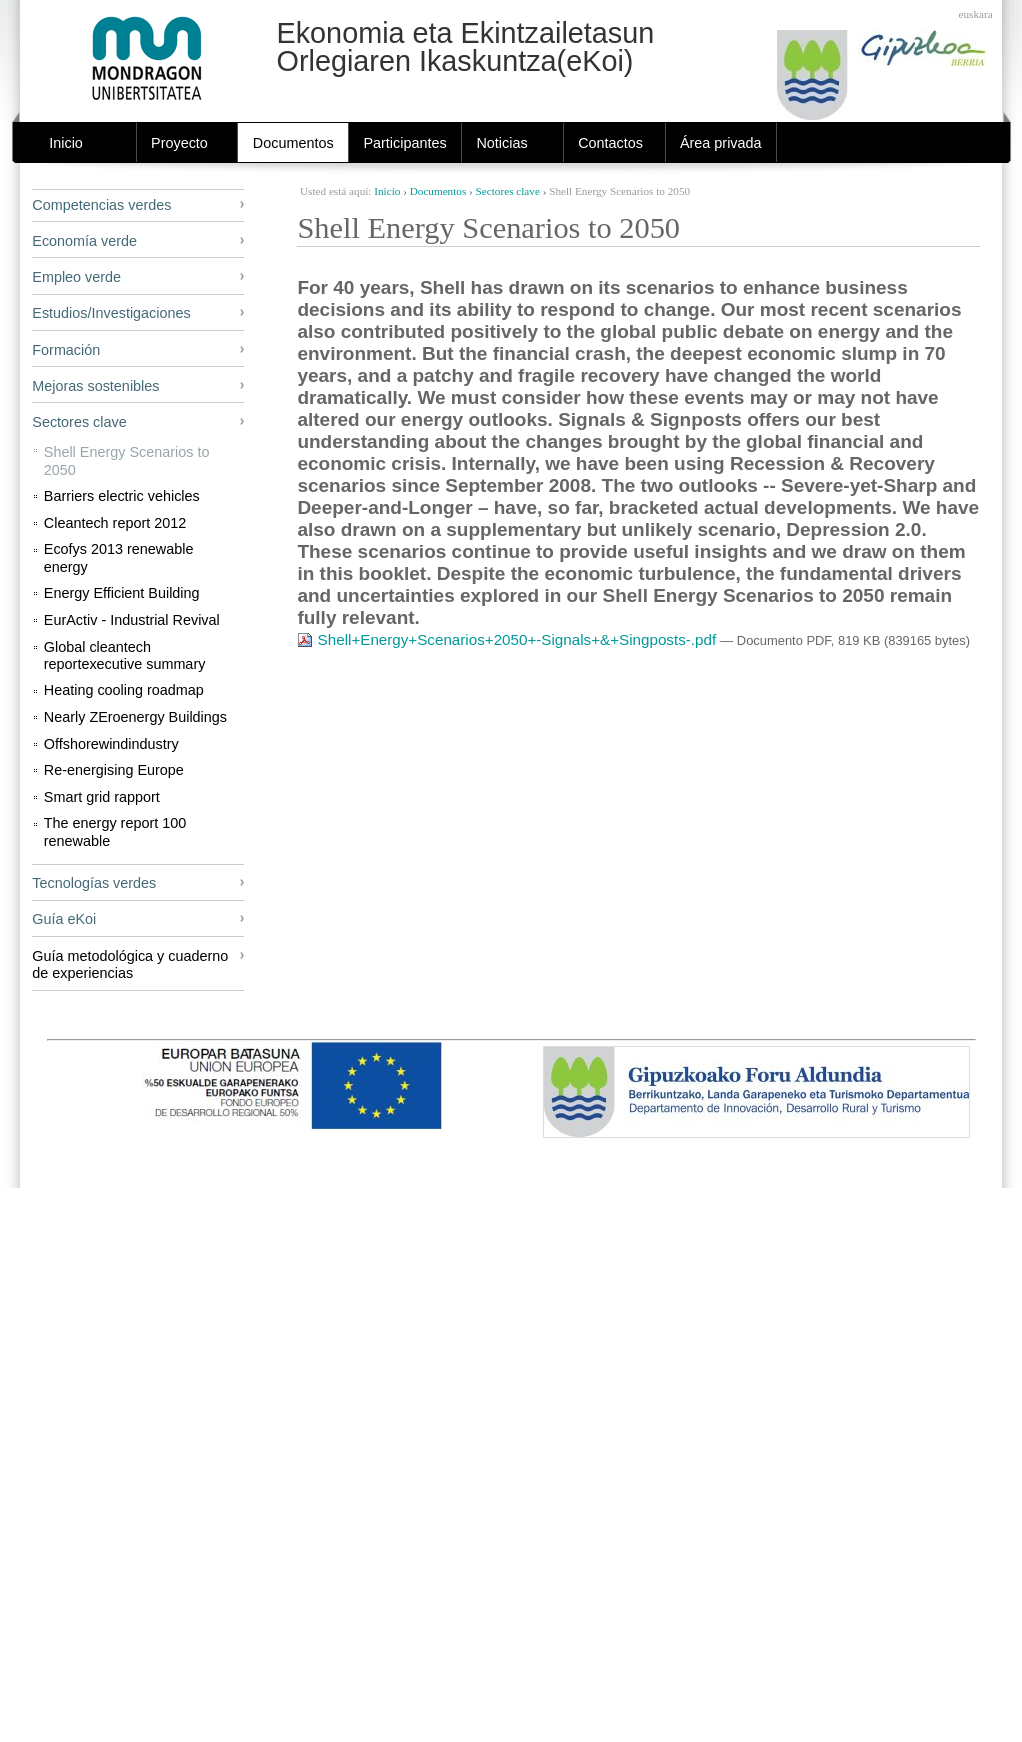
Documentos (293, 143)
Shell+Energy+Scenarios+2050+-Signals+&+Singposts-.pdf (508, 639)
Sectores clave (508, 191)
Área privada (721, 143)
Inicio (66, 143)
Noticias (501, 143)
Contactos (610, 143)
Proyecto (179, 143)
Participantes (404, 143)
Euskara (976, 14)
